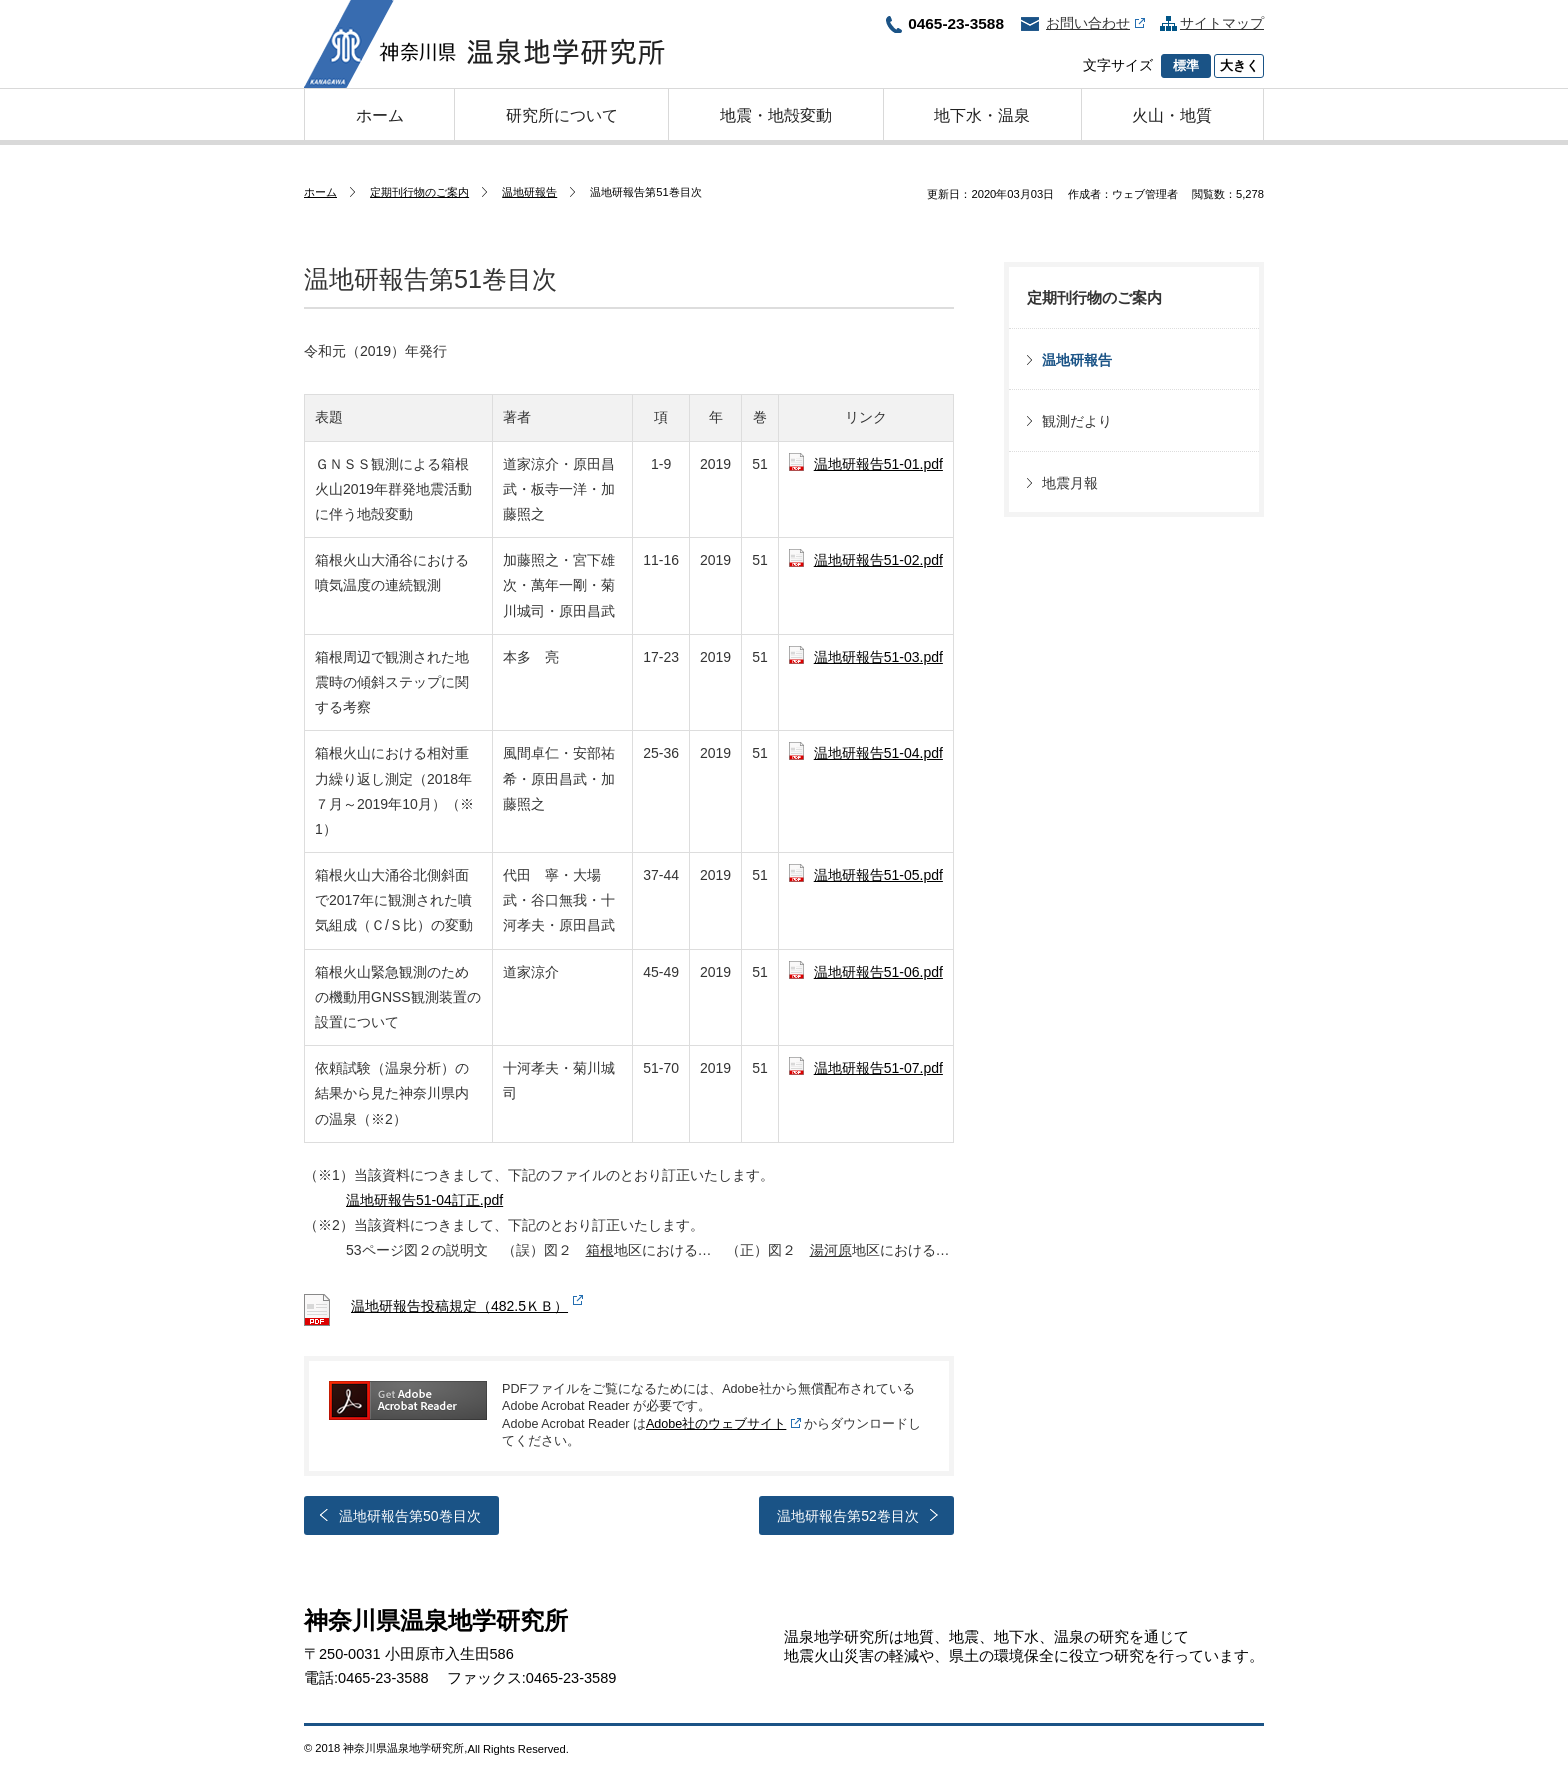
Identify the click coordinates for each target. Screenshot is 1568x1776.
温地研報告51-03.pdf (878, 657)
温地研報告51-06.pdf (878, 972)
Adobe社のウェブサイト (716, 1424)
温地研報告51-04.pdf (878, 753)
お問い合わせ (1095, 23)
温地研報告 (529, 192)
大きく (1239, 66)
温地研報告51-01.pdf (878, 464)
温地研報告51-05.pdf (878, 875)
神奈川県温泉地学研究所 (484, 44)
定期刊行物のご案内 (419, 192)
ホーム (320, 192)
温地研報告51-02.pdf (878, 560)
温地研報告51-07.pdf (878, 1068)
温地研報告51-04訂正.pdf (424, 1200)
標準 (1186, 66)
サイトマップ (1222, 23)
